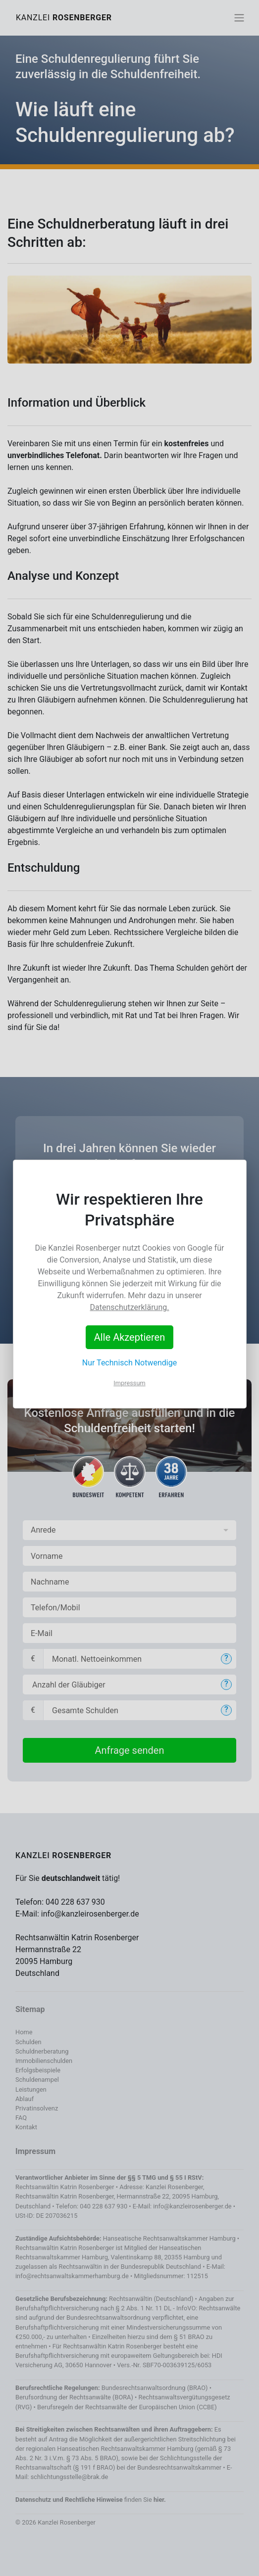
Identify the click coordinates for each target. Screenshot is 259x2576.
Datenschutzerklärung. (129, 1307)
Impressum (129, 1383)
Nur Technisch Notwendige (129, 1362)
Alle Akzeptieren (129, 1337)
